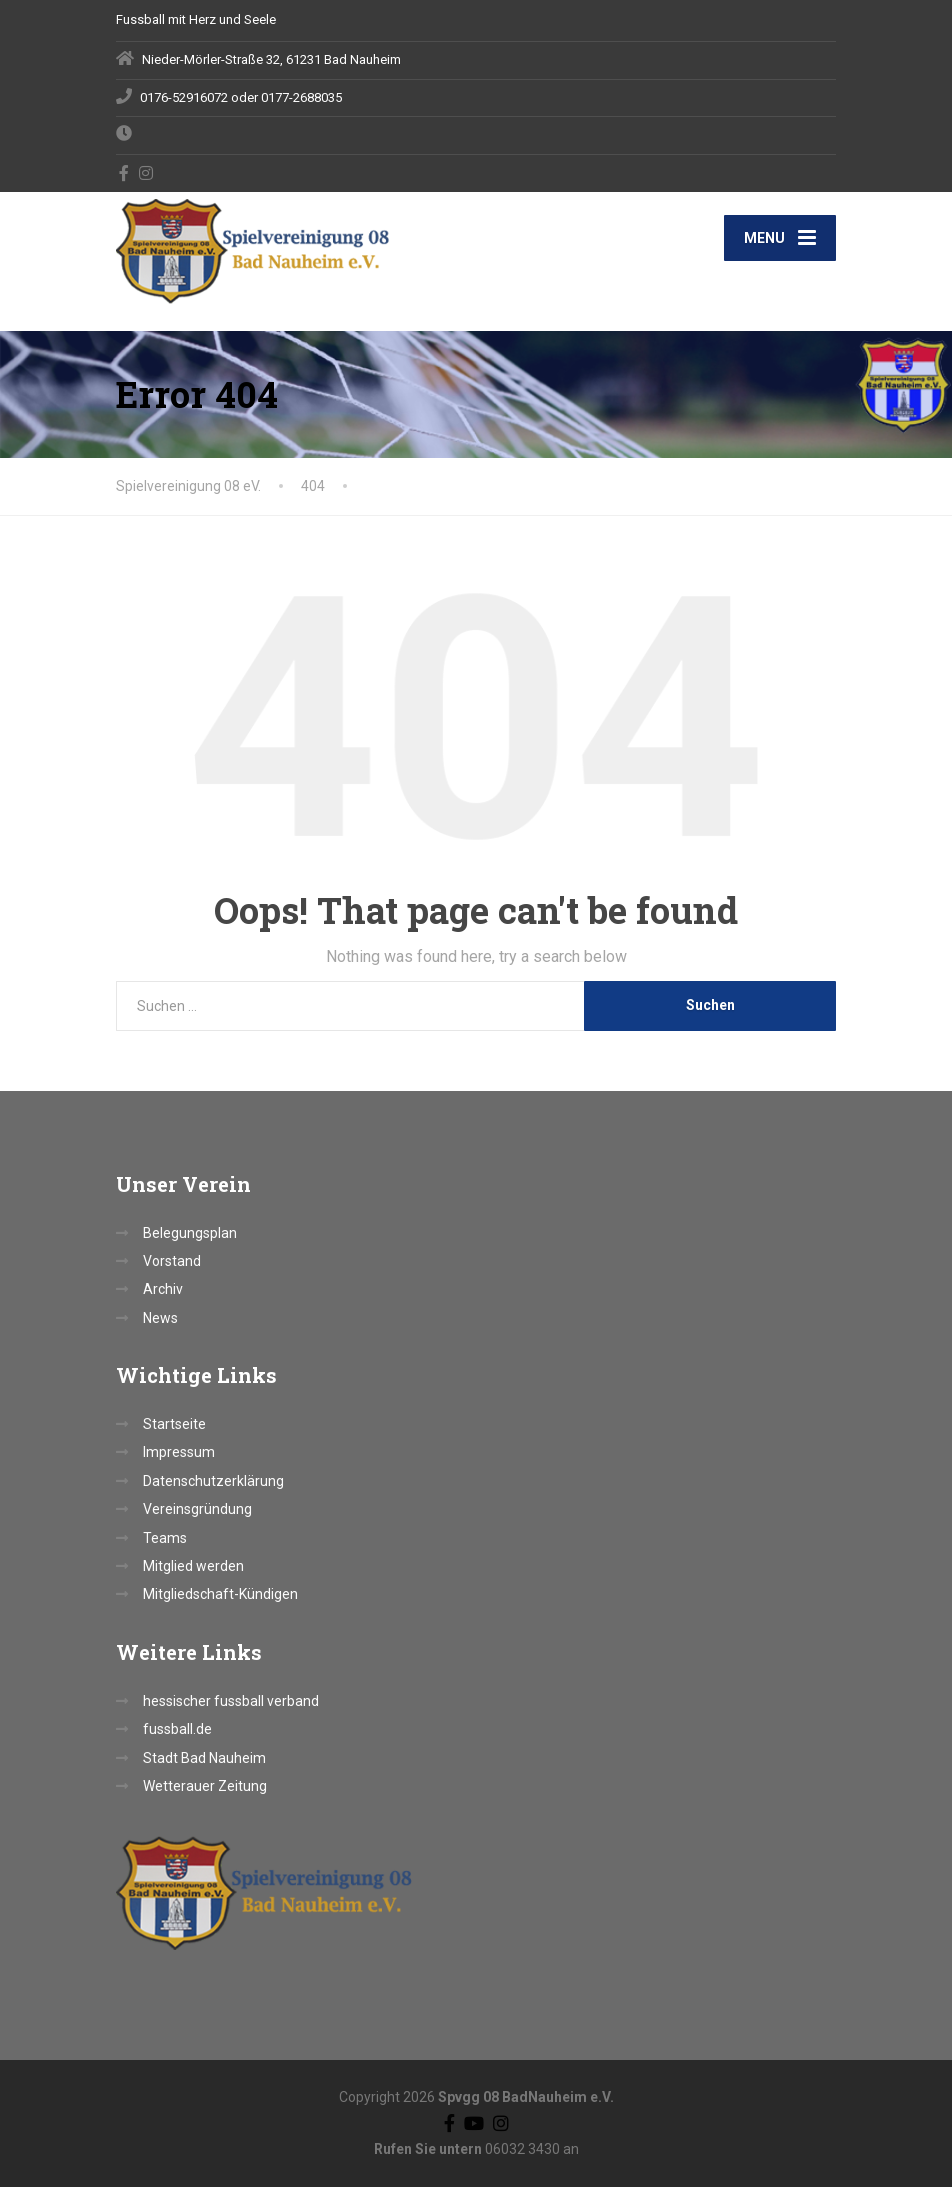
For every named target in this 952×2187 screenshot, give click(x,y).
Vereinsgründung (197, 1509)
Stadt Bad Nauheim (204, 1758)
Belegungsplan (190, 1233)
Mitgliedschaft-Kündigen (220, 1594)
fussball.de (177, 1729)
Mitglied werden (193, 1566)
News (160, 1318)
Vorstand (172, 1261)
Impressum (179, 1452)
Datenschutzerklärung (213, 1481)
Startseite (174, 1424)
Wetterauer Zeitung (205, 1786)
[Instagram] (146, 173)
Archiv (163, 1289)
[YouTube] (474, 2122)
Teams (165, 1538)
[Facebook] (124, 173)
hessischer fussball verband (231, 1701)
